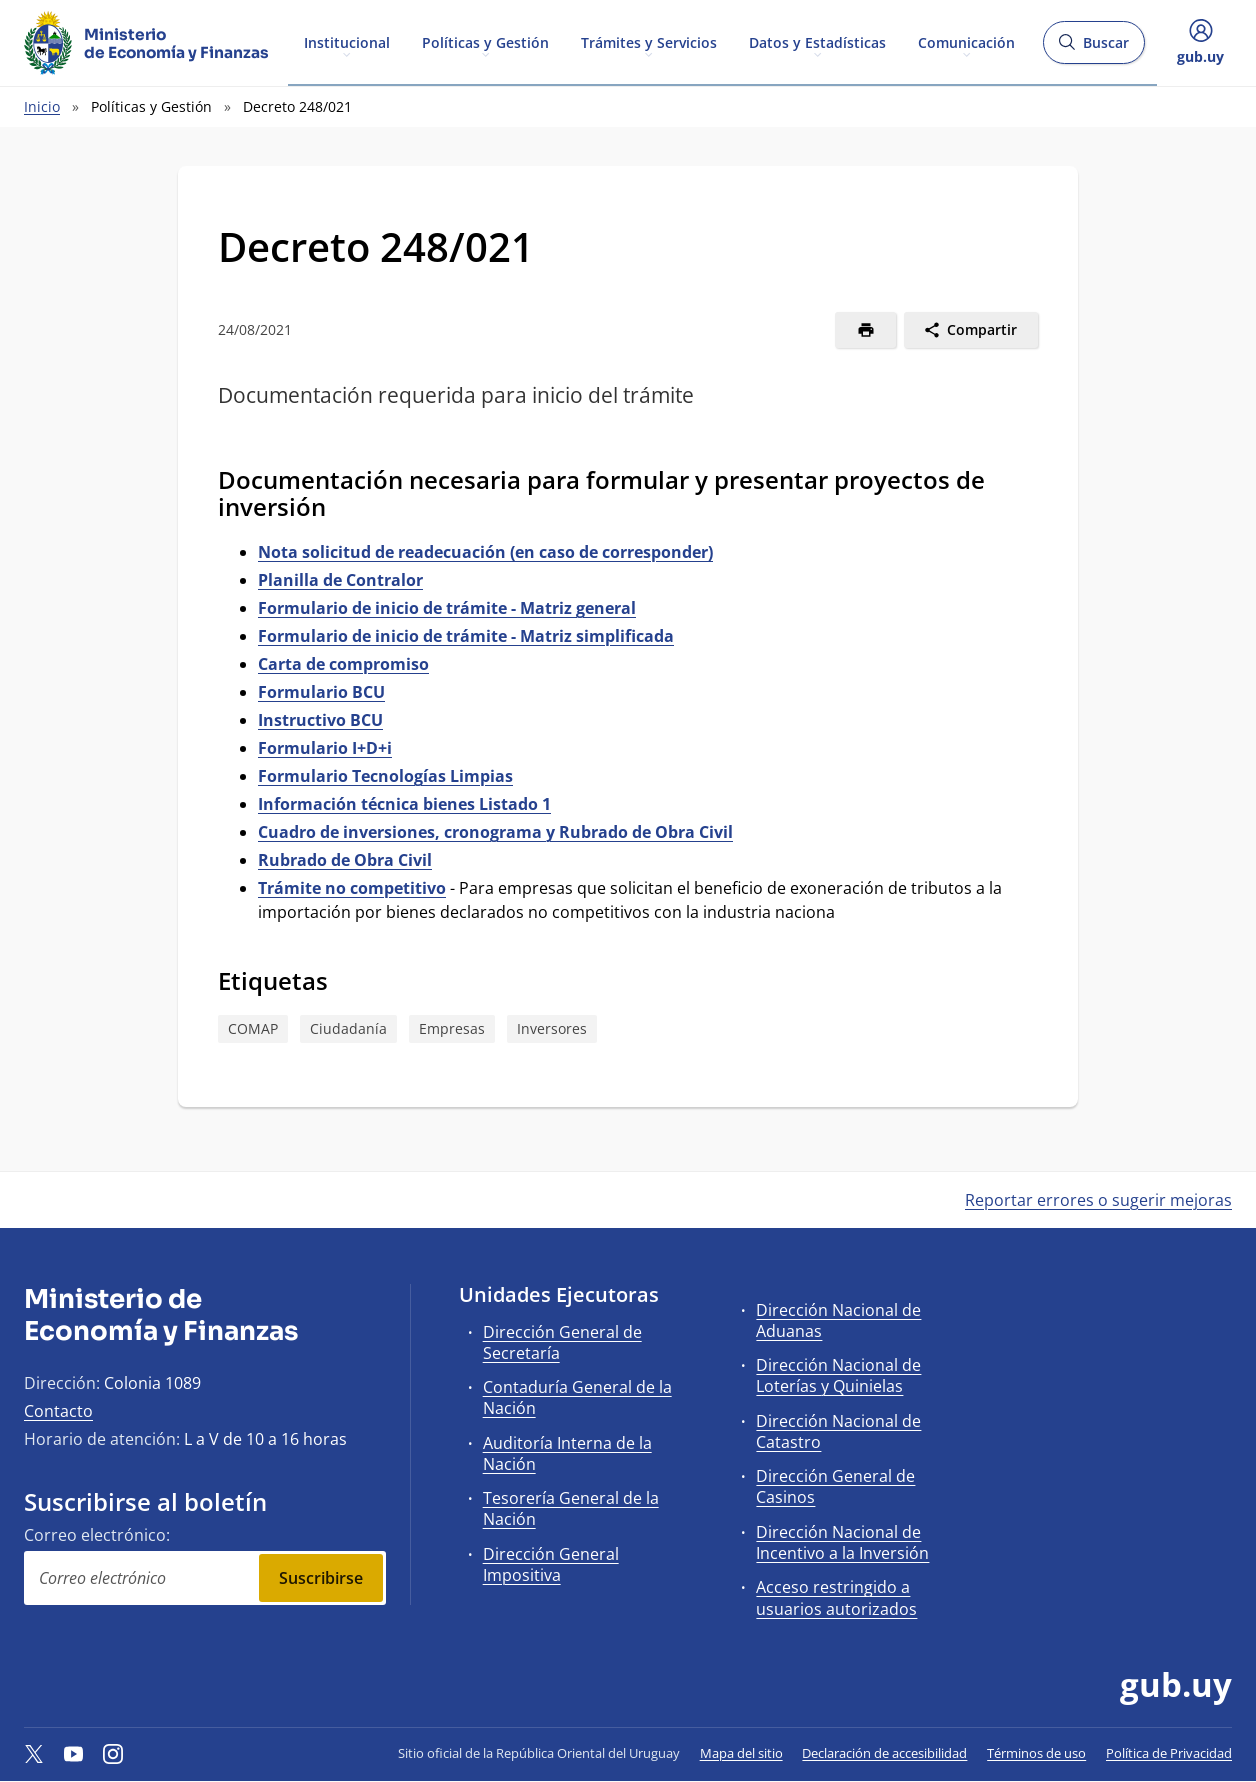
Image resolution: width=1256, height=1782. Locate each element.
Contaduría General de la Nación (577, 1397)
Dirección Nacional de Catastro (838, 1431)
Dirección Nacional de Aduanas (838, 1320)
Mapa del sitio (741, 1753)
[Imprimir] (865, 330)
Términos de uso (1036, 1753)
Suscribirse (321, 1578)
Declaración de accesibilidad (884, 1753)
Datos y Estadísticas (817, 41)
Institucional (347, 41)
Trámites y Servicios (649, 41)
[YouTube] (74, 1753)
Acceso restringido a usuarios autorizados (836, 1597)
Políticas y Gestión (485, 41)
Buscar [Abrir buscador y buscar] (1093, 48)
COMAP (253, 1028)
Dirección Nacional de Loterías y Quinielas (838, 1375)
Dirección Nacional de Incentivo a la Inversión (842, 1542)
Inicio (42, 106)
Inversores (552, 1028)
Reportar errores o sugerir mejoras (1098, 1200)
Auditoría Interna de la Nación (567, 1453)
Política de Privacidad (1169, 1753)
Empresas (452, 1028)
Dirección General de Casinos (835, 1486)
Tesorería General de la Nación (571, 1508)
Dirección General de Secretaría (562, 1342)
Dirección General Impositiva (551, 1564)
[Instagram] (113, 1753)
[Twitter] (34, 1753)
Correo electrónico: (97, 1535)
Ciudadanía (348, 1028)
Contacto (58, 1411)
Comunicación (966, 41)
